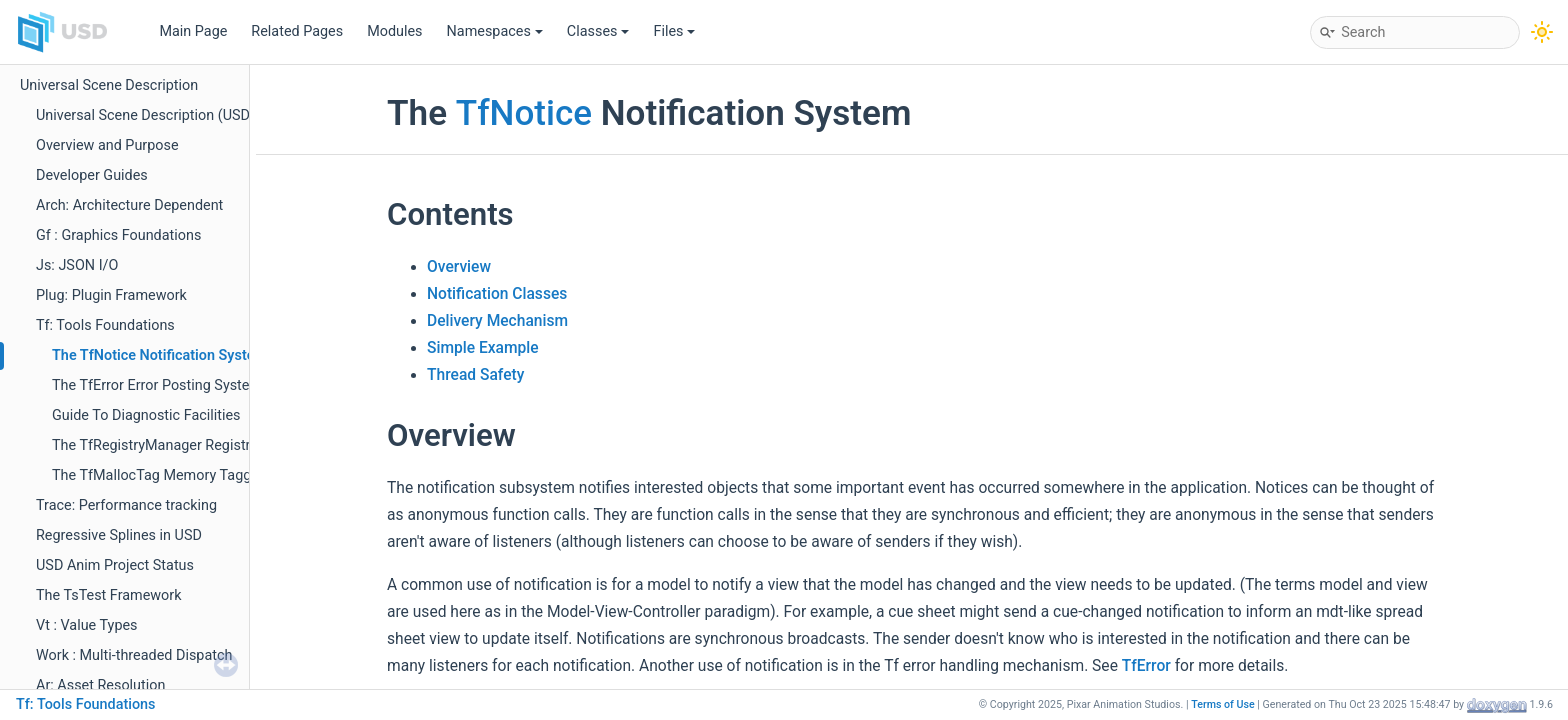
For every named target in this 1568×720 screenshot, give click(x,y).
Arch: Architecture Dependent (129, 205)
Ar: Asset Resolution (100, 685)
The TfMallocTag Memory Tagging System (187, 475)
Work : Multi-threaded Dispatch (134, 655)
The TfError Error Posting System (157, 385)
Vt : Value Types (87, 625)
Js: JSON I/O (77, 265)
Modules (394, 31)
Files (674, 31)
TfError (1146, 666)
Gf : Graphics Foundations (118, 235)
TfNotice (524, 113)
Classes (598, 31)
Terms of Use (1223, 704)
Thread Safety (475, 375)
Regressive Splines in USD (119, 535)
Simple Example (483, 348)
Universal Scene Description (109, 85)
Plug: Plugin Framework (111, 295)
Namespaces (495, 31)
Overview (459, 267)
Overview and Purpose (107, 145)
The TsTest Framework (109, 595)
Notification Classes (497, 294)
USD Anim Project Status (115, 565)
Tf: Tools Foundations (105, 325)
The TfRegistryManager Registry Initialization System (221, 445)
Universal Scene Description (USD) (145, 115)
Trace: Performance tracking (126, 505)
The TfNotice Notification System (159, 355)
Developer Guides (92, 175)
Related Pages (297, 31)
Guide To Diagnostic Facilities (146, 415)
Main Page (193, 31)
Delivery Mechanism (497, 321)
